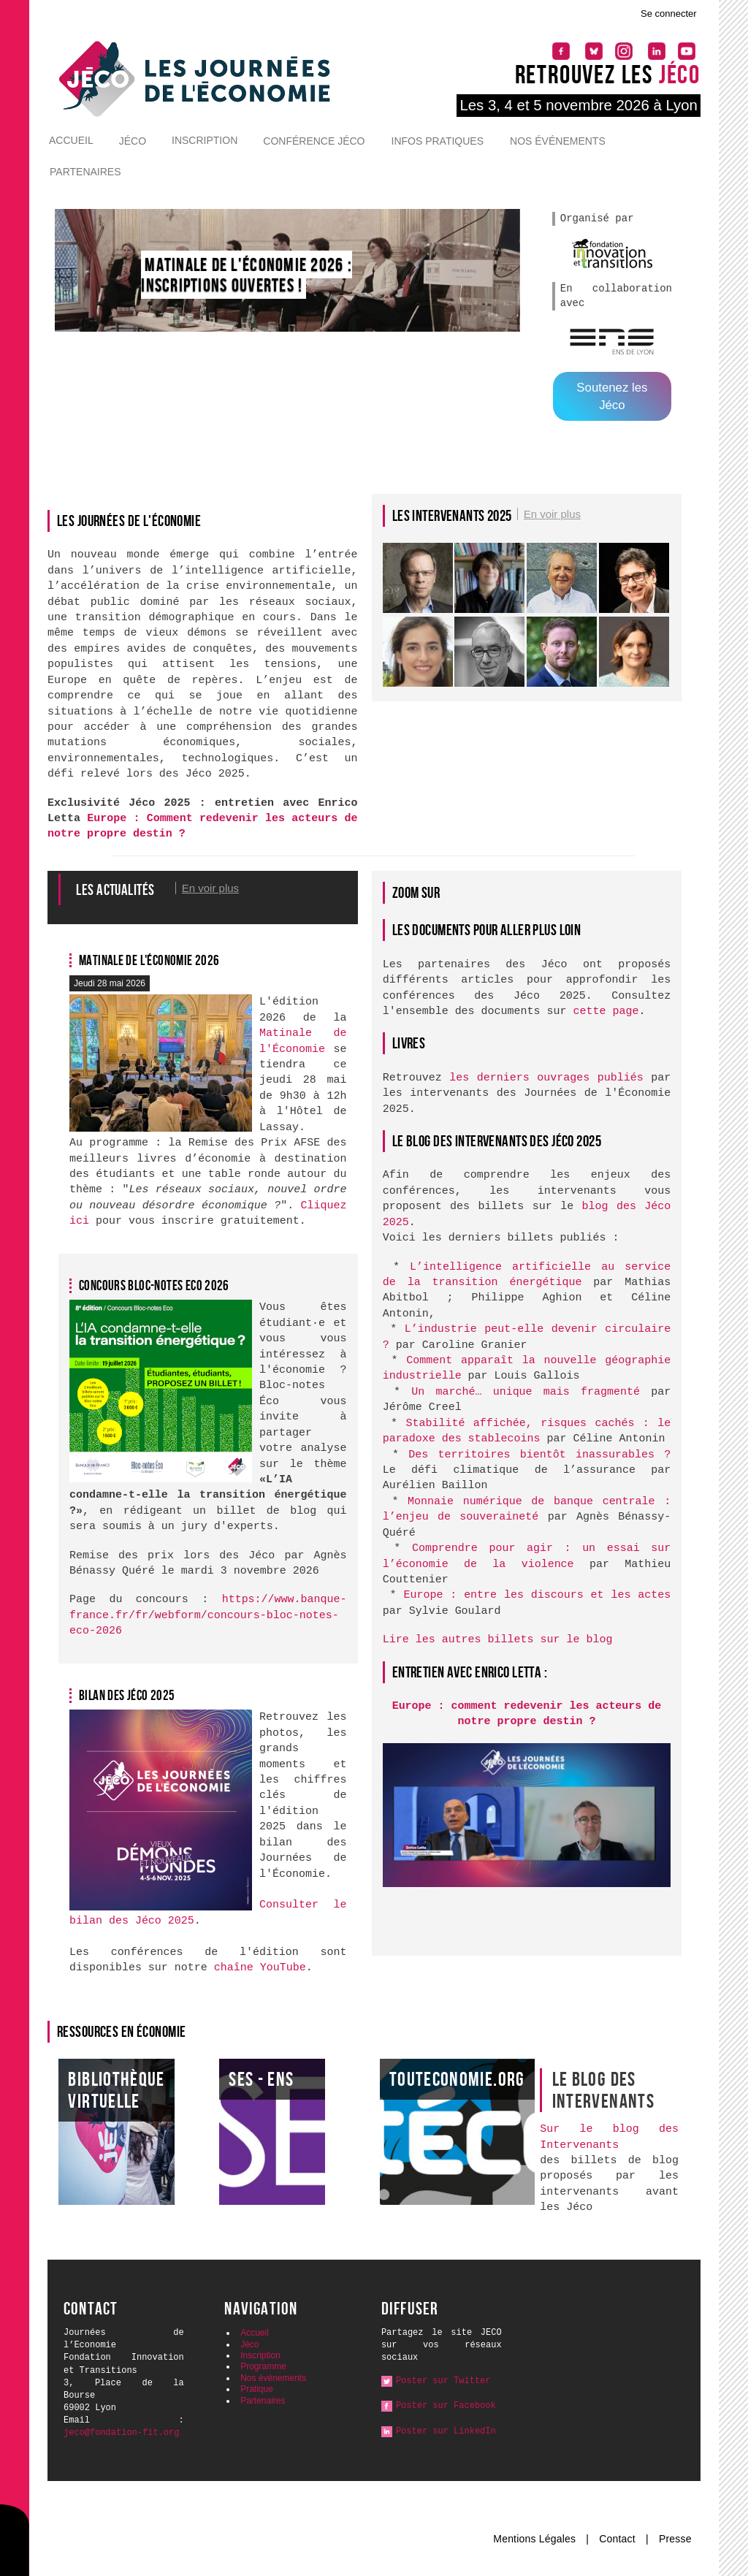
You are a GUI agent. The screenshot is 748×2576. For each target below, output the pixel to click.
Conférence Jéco (314, 141)
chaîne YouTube (260, 1968)
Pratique (256, 2389)
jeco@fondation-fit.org (121, 2433)
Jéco (132, 141)
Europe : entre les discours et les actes (537, 1595)
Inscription (204, 140)
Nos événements (558, 141)
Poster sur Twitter (443, 2381)
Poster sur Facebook (446, 2406)
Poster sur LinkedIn (446, 2431)
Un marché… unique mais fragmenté (525, 1392)
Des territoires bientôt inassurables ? (539, 1455)
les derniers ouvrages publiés (546, 1078)
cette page (606, 1011)
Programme (263, 2366)
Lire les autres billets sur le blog (498, 1640)
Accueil (71, 140)
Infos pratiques (438, 141)
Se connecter (669, 13)
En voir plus (552, 514)
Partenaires (85, 172)
